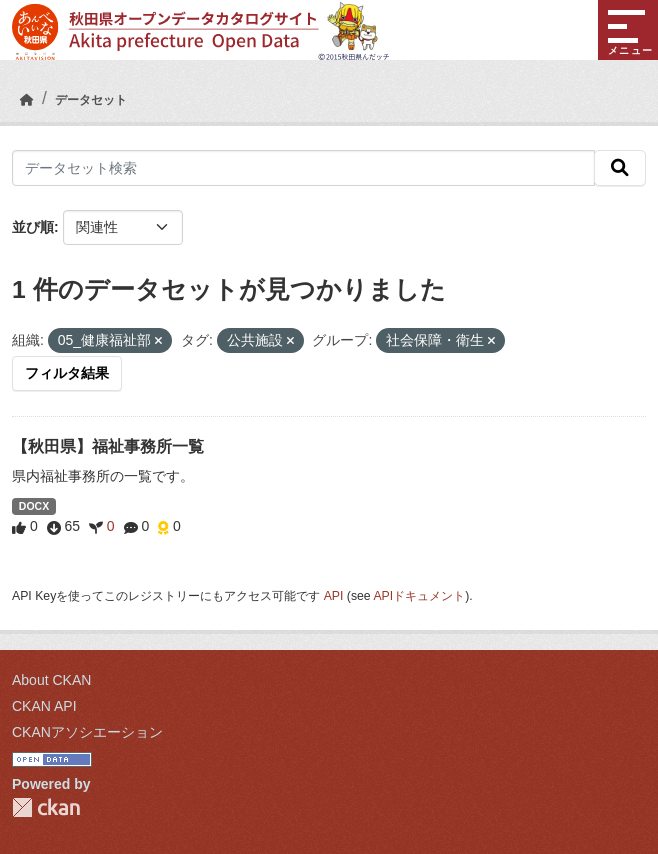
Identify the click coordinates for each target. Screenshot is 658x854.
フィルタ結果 (67, 373)
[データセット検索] (303, 168)
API (334, 596)
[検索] (620, 168)
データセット (91, 100)
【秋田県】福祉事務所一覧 (108, 446)
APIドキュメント (419, 596)
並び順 (33, 227)
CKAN (46, 807)
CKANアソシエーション (87, 732)
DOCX (34, 506)
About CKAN (51, 680)
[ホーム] (27, 100)
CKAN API (44, 706)
